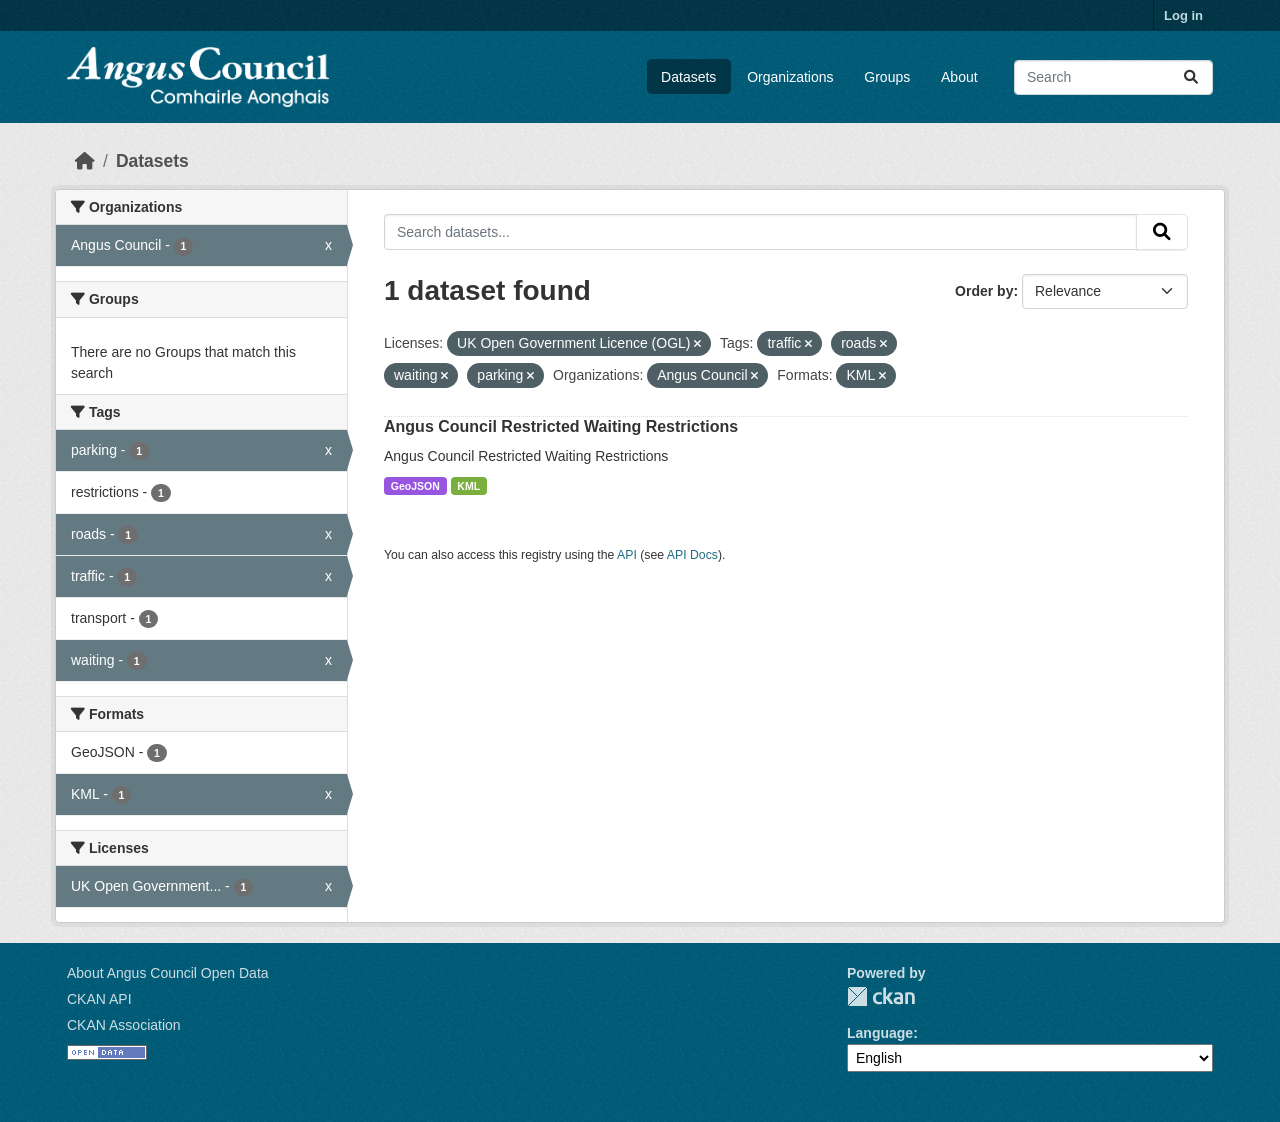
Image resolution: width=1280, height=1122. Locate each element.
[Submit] (1191, 77)
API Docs (692, 555)
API (627, 555)
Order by (984, 291)
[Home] (85, 161)
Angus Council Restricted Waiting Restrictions (561, 426)
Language (880, 1033)
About (959, 77)
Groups (887, 77)
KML (468, 486)
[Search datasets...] (1113, 77)
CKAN (881, 996)
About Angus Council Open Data (168, 973)
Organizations (790, 77)
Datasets (688, 77)
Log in (1183, 15)
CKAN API (99, 999)
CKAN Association (124, 1025)
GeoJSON (415, 486)
